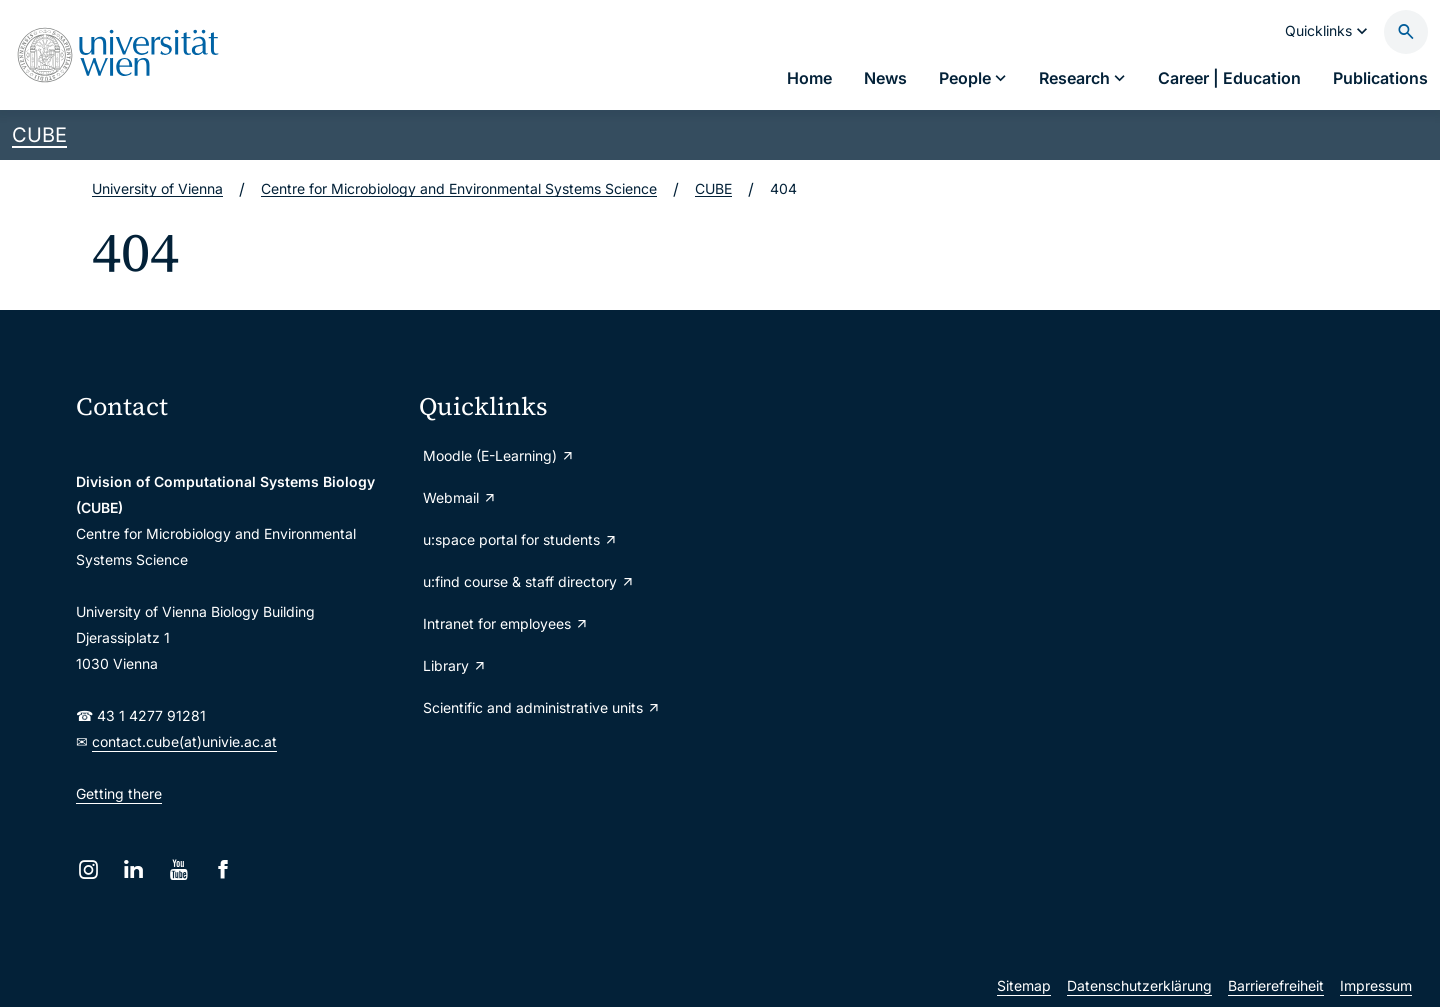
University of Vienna (157, 188)
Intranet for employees (506, 623)
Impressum (1376, 985)
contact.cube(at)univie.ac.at (184, 741)
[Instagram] (88, 869)
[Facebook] (223, 869)
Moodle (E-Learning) (499, 455)
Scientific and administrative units (542, 707)
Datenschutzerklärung (1139, 985)
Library (455, 665)
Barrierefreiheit (1276, 985)
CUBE (39, 135)
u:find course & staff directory (529, 581)
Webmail (460, 497)
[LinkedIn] (133, 869)
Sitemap (1024, 985)
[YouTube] (178, 869)
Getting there (119, 793)
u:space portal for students (520, 539)
